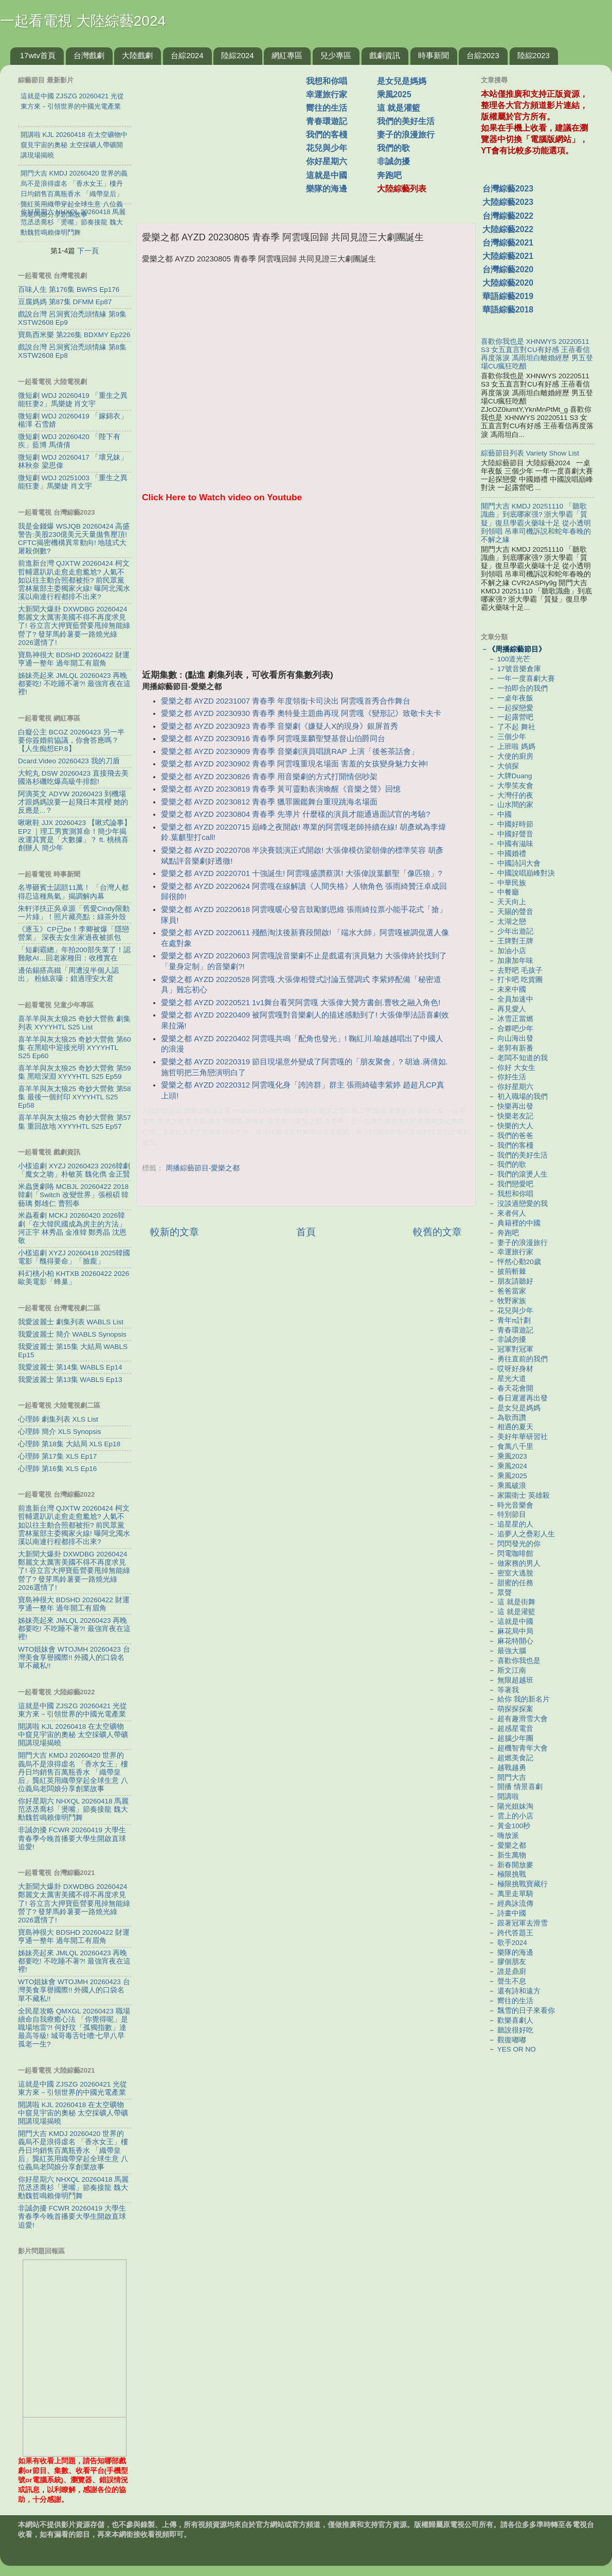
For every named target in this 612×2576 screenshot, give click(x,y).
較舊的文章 (437, 1231)
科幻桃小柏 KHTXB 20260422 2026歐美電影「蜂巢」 (73, 1278)
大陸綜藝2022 (507, 229)
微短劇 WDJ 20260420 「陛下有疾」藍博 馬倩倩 (69, 441)
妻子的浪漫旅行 (406, 134)
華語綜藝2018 (507, 309)
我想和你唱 (326, 81)
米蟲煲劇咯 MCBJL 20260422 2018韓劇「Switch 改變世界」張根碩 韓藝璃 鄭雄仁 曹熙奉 (73, 1195)
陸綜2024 (237, 55)
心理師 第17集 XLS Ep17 (57, 1456)
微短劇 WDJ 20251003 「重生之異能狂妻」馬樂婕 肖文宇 (73, 482)
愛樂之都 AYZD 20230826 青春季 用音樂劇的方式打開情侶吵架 (269, 777)
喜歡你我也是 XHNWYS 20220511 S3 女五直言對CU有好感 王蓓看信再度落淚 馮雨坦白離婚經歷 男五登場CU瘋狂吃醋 (537, 354)
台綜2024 (187, 55)
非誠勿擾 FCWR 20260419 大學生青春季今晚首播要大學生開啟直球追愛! (72, 1838)
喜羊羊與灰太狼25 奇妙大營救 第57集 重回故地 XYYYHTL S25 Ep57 (74, 1122)
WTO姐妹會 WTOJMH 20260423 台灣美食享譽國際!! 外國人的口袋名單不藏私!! (74, 1657)
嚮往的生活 (326, 107)
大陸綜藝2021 (507, 256)
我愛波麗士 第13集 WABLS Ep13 (70, 1379)
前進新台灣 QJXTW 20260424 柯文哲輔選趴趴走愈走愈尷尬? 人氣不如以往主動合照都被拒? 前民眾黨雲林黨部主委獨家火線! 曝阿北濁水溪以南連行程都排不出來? (74, 580)
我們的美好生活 (406, 121)
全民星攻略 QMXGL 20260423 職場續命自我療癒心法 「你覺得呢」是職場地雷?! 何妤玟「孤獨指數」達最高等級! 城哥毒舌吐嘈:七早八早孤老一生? (74, 2027)
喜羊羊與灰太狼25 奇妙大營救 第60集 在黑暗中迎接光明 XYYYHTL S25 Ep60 (74, 1048)
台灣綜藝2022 (507, 216)
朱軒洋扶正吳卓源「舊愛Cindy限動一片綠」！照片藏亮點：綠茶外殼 (74, 913)
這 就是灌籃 (398, 107)
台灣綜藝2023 (507, 188)
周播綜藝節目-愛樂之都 (203, 1168)
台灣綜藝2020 (507, 269)
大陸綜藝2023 (507, 202)
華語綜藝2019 (507, 296)
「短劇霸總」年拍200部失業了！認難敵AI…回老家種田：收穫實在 (74, 954)
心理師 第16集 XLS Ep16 (57, 1469)
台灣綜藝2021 (507, 242)
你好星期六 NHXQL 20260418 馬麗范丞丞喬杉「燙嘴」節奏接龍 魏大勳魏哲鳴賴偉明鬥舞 (73, 1809)
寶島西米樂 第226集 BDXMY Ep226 (74, 335)
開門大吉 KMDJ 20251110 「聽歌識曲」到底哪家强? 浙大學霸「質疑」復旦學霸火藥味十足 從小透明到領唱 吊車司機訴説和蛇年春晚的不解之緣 (536, 523)
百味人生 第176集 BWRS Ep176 (68, 289)
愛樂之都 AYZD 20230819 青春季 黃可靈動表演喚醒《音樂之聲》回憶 (281, 789)
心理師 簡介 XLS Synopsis (59, 1431)
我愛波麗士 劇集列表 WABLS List (70, 1322)
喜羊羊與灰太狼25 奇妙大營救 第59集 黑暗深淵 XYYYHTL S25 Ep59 (74, 1072)
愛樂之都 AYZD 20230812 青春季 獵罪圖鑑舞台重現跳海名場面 (269, 802)
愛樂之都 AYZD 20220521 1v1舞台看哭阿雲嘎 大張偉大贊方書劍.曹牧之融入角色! (300, 1002)
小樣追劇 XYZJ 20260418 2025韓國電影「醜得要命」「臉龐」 (74, 1257)
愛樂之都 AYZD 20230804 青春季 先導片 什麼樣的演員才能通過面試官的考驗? (295, 814)
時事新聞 (433, 55)
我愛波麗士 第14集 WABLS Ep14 (70, 1367)
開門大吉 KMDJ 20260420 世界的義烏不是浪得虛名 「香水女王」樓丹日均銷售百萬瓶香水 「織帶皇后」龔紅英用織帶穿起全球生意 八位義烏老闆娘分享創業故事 (73, 1772)
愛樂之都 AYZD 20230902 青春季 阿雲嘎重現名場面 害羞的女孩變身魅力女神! (294, 764)
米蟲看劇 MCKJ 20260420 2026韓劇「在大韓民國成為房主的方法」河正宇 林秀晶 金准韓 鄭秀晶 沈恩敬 (72, 1228)
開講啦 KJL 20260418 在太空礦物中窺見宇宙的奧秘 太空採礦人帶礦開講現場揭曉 (73, 1735)
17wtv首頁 (38, 55)
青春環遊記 (326, 121)
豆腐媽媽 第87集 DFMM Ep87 (65, 302)
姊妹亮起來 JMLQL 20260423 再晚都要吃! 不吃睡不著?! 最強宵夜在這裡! (74, 684)
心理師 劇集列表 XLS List (58, 1419)
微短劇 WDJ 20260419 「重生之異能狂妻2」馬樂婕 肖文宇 (73, 400)
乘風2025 (394, 94)
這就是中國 (326, 175)
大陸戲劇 (137, 55)
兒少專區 (335, 55)
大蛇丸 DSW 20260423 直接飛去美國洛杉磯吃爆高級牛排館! (73, 777)
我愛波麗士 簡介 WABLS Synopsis (72, 1334)
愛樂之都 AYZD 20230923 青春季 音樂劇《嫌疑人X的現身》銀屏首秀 (279, 726)
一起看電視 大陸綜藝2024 (83, 21)
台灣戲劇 (89, 55)
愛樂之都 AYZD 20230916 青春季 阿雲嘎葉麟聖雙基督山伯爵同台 (273, 738)
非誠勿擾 (393, 161)
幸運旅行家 (326, 94)
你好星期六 (326, 161)
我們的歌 (393, 148)
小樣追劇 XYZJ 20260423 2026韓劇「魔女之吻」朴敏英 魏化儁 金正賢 (74, 1170)
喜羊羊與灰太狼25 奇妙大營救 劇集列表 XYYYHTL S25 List (74, 1023)
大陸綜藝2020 (507, 282)
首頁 (306, 1231)
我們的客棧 (326, 134)
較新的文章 (174, 1231)
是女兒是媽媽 (401, 81)
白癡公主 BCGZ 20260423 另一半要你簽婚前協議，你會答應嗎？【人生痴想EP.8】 (71, 740)
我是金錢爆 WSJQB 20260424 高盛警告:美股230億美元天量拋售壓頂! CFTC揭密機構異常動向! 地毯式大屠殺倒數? (74, 538)
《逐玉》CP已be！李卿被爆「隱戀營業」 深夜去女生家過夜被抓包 (73, 933)
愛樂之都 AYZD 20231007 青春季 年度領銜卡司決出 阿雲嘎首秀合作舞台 (285, 701)
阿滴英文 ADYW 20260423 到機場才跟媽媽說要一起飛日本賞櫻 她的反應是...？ (73, 802)
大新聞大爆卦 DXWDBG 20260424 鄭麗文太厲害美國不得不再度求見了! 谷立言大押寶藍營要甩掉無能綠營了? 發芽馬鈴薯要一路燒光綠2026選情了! (74, 625)
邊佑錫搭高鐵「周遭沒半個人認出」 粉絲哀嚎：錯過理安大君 (68, 975)
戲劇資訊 (384, 55)
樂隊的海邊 (326, 188)
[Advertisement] (225, 138)
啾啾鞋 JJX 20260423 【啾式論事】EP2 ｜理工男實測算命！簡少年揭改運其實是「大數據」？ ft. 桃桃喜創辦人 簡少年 (74, 835)
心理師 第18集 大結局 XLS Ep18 (69, 1444)
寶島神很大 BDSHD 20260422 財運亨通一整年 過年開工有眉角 (74, 659)
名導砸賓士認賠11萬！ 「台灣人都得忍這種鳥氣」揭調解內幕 (73, 892)
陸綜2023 (533, 55)
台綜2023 (482, 55)
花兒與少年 (326, 148)
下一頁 (88, 251)
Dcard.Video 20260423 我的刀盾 (69, 761)
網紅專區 (287, 55)
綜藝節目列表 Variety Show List (530, 453)
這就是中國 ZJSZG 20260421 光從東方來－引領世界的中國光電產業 (72, 1710)
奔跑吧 (389, 175)
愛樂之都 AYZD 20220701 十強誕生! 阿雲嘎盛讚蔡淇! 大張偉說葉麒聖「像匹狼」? (301, 873)
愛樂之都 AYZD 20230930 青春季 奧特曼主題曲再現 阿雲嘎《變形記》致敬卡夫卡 (301, 713)
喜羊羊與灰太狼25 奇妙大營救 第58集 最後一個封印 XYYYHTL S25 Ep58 (74, 1097)
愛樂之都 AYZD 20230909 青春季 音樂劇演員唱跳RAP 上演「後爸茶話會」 (289, 751)
